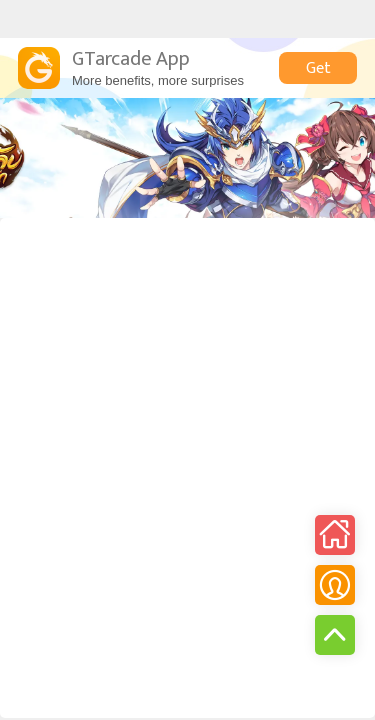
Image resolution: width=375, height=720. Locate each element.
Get (318, 68)
